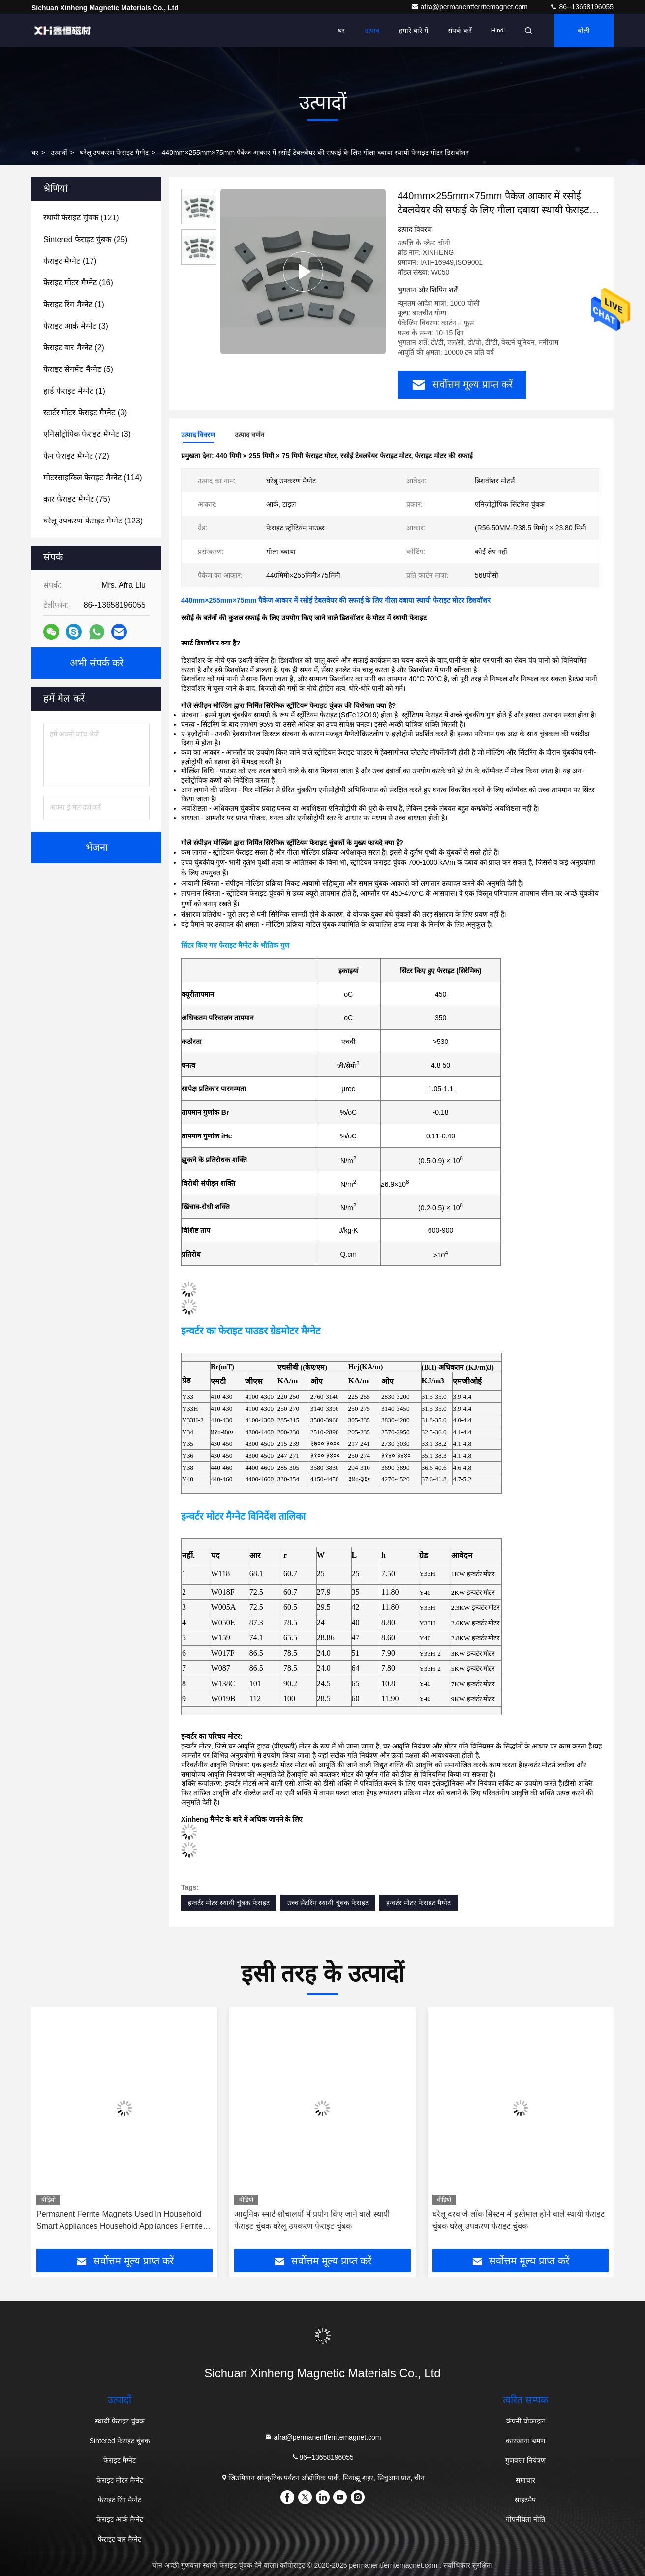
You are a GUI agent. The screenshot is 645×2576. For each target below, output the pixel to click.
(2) (73, 347)
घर (341, 30)
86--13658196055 (582, 7)
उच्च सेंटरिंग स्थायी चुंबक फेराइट (328, 1903)
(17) (69, 261)
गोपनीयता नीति (525, 2519)
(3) (75, 326)
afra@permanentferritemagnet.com (470, 7)
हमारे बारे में (413, 30)
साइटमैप (525, 2500)
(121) (81, 218)
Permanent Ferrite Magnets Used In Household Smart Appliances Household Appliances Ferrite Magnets (119, 2221)
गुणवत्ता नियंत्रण (525, 2460)
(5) (78, 369)
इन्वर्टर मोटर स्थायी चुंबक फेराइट (229, 1903)
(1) (73, 304)
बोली (584, 30)
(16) (78, 282)
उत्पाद (372, 30)
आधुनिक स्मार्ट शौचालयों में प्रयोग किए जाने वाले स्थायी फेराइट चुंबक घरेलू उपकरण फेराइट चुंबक (312, 2220)
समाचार (525, 2480)
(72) (76, 456)
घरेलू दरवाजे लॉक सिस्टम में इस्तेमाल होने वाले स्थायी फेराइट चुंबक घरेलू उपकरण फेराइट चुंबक (518, 2220)
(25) (85, 239)
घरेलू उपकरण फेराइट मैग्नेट (114, 152)
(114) (92, 477)
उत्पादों (59, 152)
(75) (76, 499)
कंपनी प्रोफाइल (525, 2421)
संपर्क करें (460, 30)
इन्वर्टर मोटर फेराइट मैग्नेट (418, 1903)
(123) (93, 521)
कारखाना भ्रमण (525, 2441)
